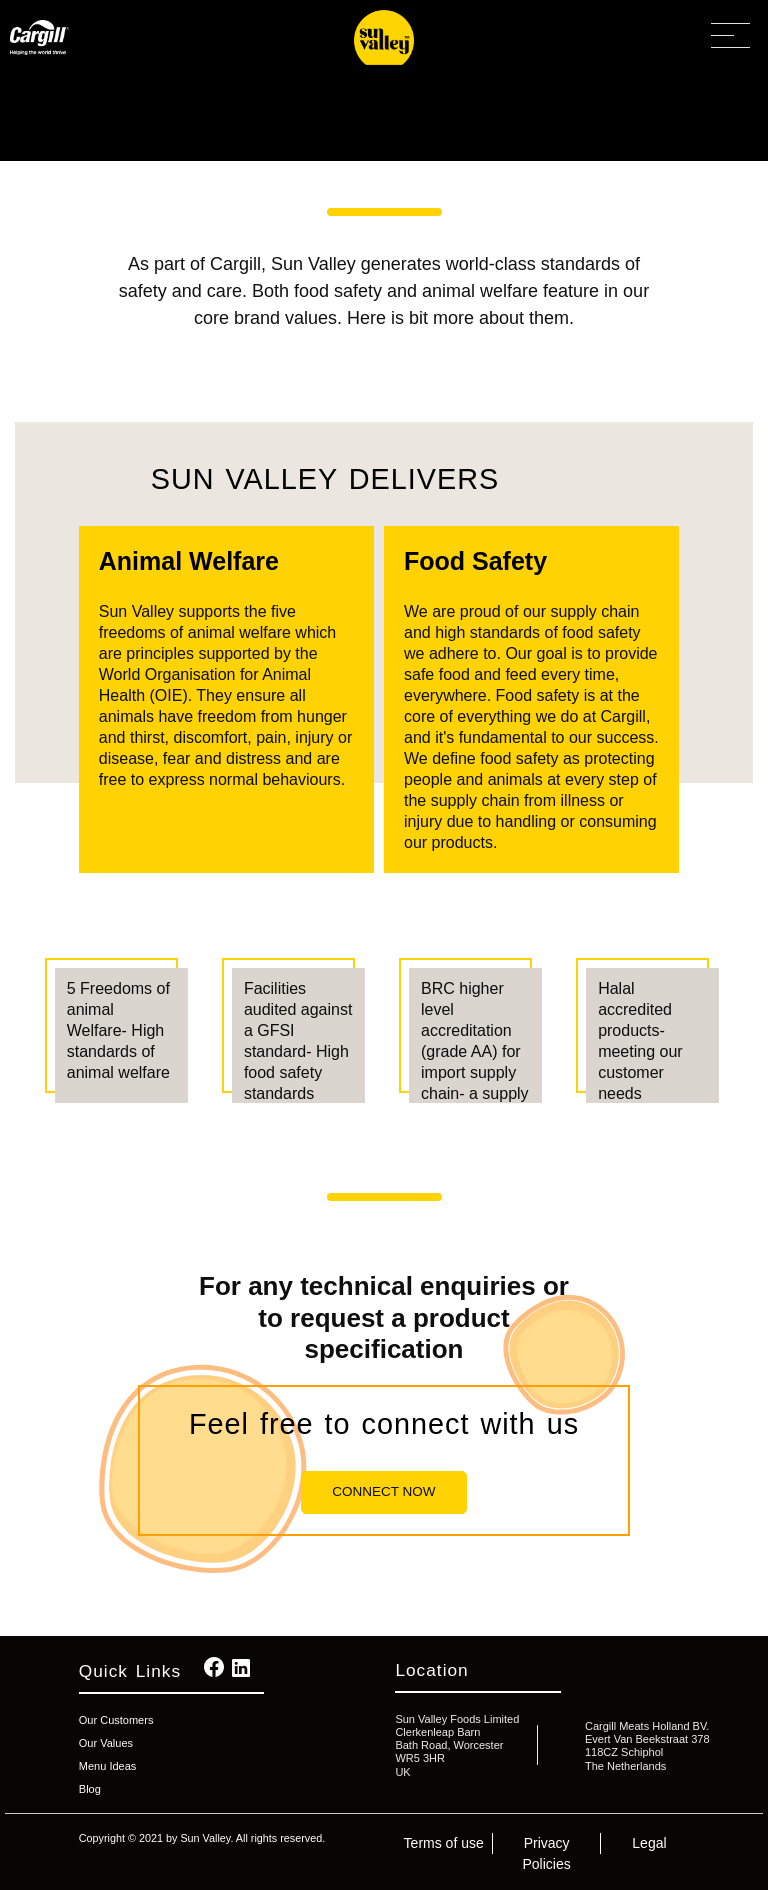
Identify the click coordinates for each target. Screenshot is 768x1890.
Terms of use (444, 1843)
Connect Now (383, 1491)
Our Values (106, 1743)
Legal (649, 1843)
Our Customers (116, 1720)
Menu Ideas (107, 1766)
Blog (90, 1789)
